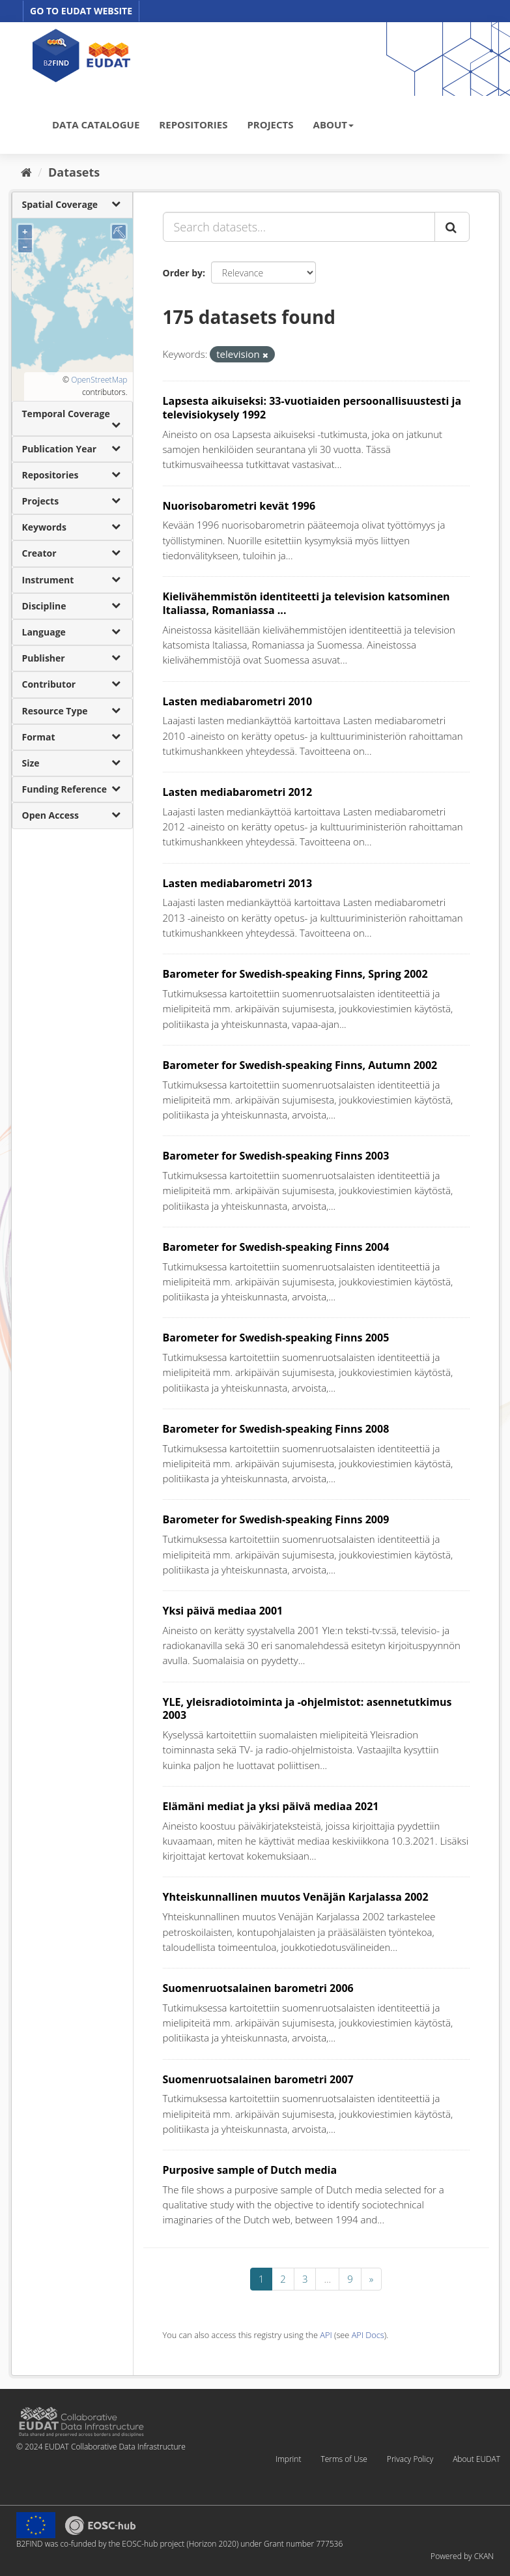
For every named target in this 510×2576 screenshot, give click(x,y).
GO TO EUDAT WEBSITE (81, 11)
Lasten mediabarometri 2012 (238, 792)
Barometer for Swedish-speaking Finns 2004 (276, 1247)
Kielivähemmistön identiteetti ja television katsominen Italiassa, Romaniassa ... (306, 603)
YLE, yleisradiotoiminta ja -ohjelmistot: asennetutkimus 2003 (307, 1709)
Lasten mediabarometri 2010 (238, 701)
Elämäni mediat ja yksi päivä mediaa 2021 (271, 1806)
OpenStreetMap (99, 379)
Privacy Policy (410, 2459)
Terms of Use (343, 2459)
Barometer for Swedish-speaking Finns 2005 (276, 1337)
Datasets (74, 172)
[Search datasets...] (299, 227)
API (326, 2335)
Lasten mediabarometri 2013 (238, 883)
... (327, 2278)
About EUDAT (476, 2459)
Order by (183, 273)
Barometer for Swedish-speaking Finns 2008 (276, 1429)
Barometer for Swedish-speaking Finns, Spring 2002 (295, 974)
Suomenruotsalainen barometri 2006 (258, 1988)
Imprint (288, 2459)
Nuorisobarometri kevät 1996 (239, 506)
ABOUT (333, 124)
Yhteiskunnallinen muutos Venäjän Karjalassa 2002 (296, 1897)
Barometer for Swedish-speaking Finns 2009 (276, 1519)
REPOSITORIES (193, 124)
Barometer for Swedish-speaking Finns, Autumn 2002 (300, 1065)
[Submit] (452, 227)
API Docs (368, 2335)
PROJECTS (270, 124)
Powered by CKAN (462, 2556)
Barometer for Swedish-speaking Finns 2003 (276, 1156)
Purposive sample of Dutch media (250, 2170)
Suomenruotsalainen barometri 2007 (258, 2079)
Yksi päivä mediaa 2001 (223, 1610)
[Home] (26, 172)
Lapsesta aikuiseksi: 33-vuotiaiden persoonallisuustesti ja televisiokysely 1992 (312, 408)
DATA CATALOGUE (95, 124)
